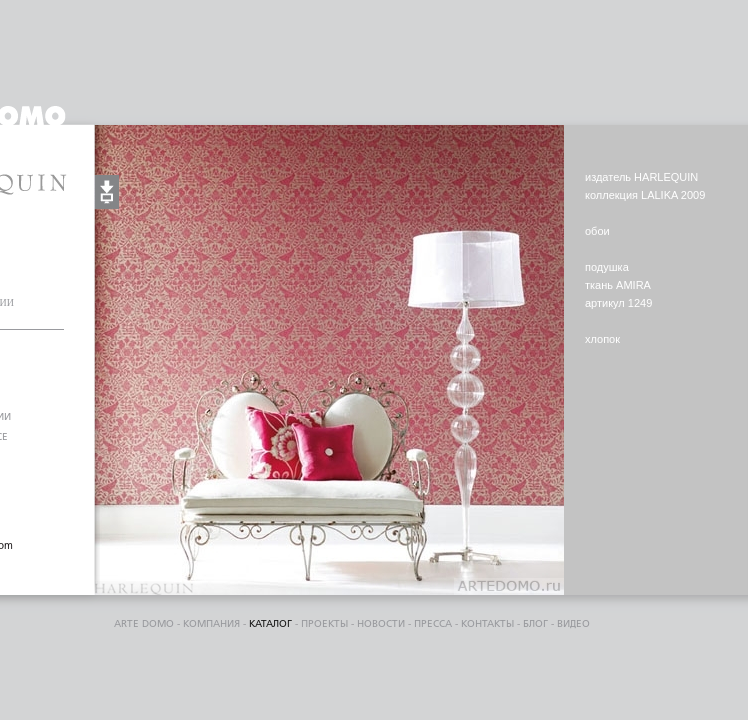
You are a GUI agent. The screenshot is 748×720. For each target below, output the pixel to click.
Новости (381, 624)
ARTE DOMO (144, 624)
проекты (324, 624)
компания (211, 624)
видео (573, 624)
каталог (270, 624)
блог (535, 624)
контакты (487, 624)
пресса (433, 624)
